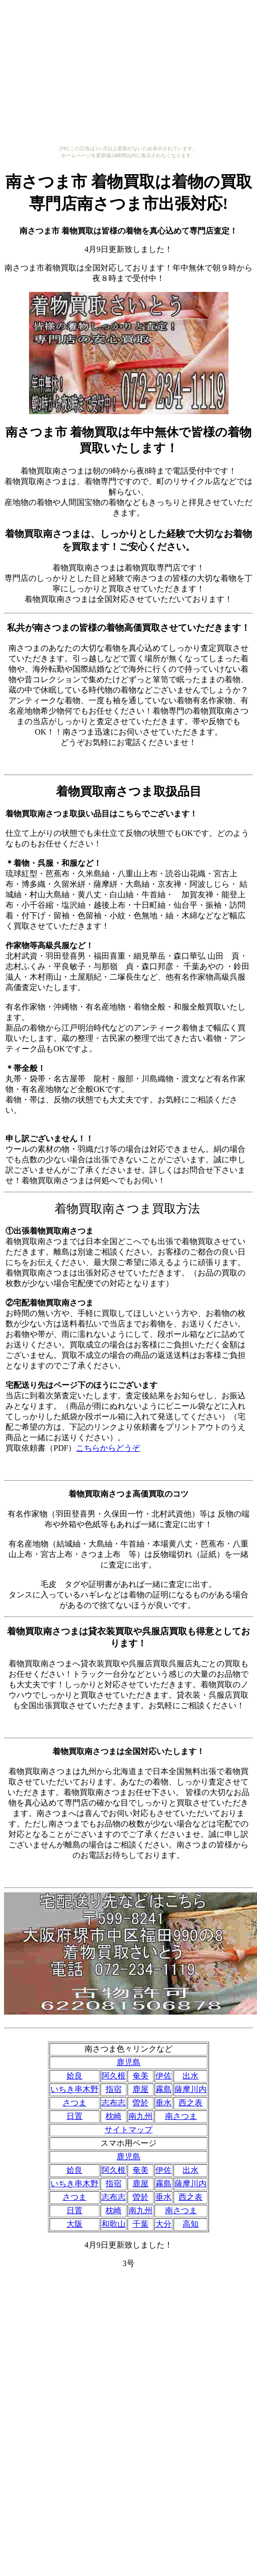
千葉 (140, 2224)
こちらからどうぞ (108, 1448)
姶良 (74, 2075)
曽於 (140, 2102)
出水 (190, 2075)
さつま (74, 2102)
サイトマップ (128, 2129)
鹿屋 (140, 2089)
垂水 (164, 2102)
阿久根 (114, 2075)
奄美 (140, 2075)
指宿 (114, 2089)
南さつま (181, 2116)
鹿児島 (128, 2062)
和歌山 (114, 2224)
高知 (190, 2224)
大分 (164, 2224)
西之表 (190, 2102)
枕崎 (114, 2116)
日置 (74, 2116)
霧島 (164, 2089)
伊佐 (164, 2075)
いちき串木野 (74, 2089)
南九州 (140, 2116)
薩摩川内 (190, 2089)
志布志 (114, 2102)
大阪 (74, 2224)
